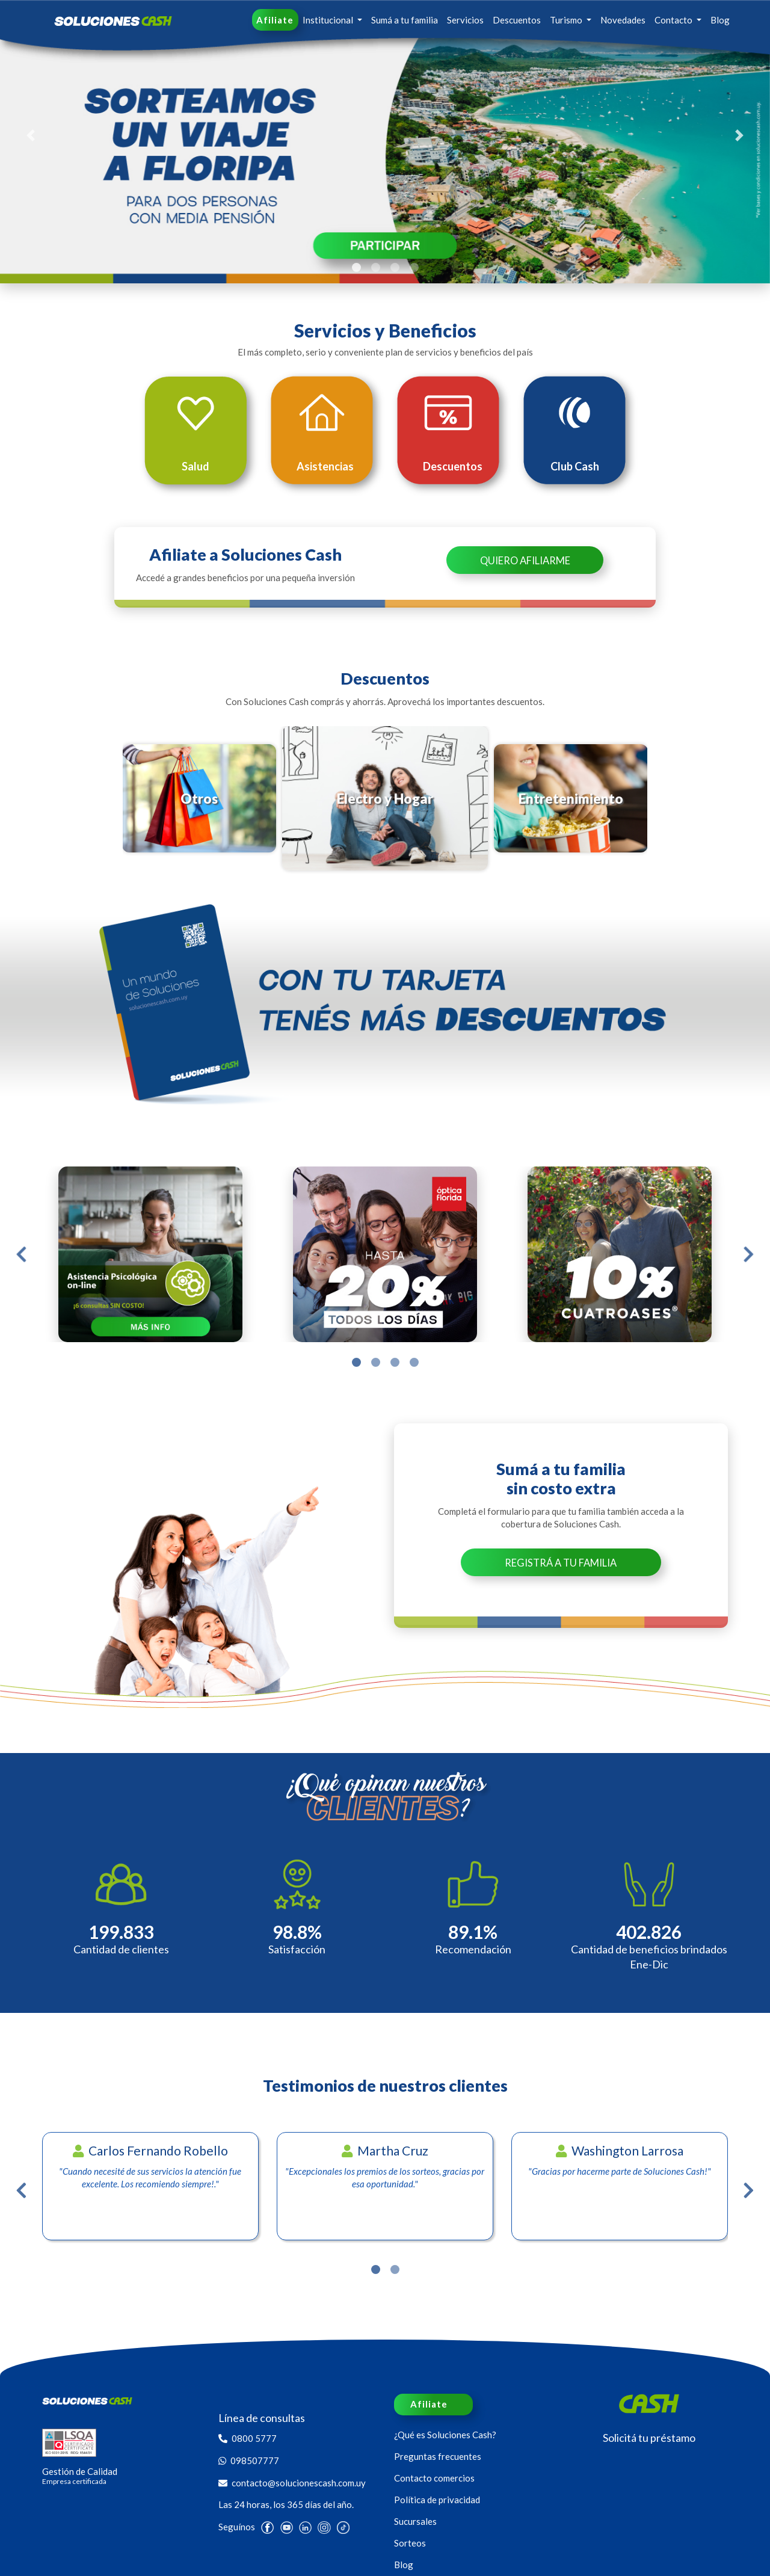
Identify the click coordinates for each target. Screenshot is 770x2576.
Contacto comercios (434, 2478)
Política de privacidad (437, 2499)
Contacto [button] (674, 19)
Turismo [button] (567, 19)
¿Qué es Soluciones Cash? (445, 2434)
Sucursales (415, 2521)
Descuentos (517, 19)
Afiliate (275, 19)
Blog (720, 19)
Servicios (465, 19)
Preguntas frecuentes (437, 2456)
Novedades (622, 19)
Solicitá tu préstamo (649, 2437)
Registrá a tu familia (561, 1563)
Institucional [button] (329, 19)
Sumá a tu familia (404, 19)
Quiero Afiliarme (525, 561)
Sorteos (410, 2542)
